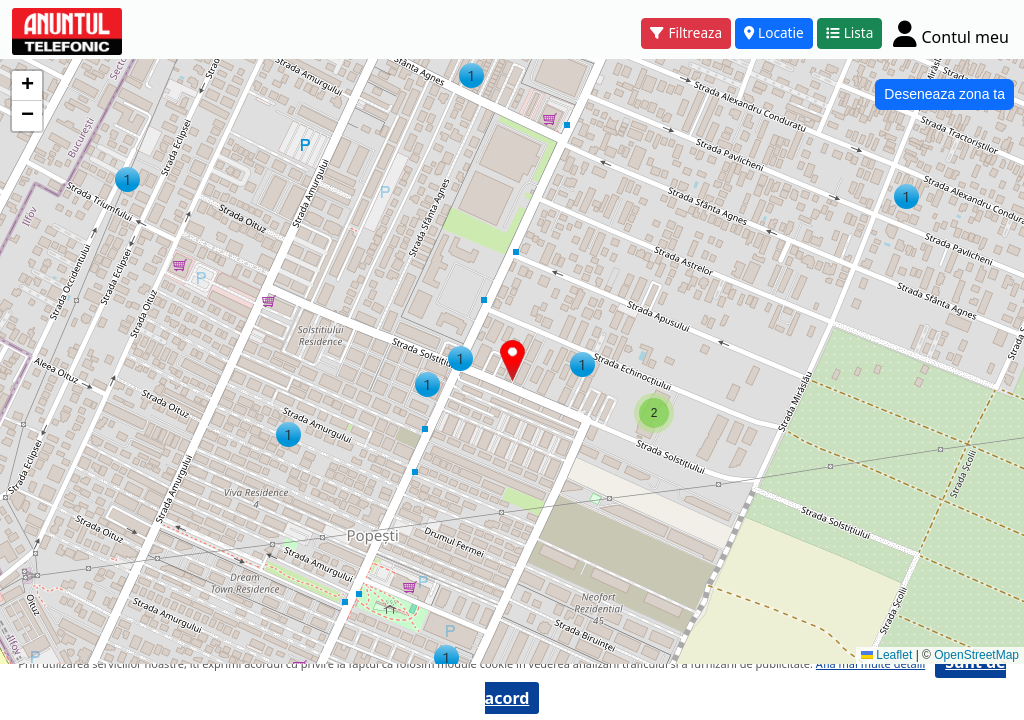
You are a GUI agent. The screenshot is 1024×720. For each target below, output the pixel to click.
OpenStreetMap (976, 655)
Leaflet (886, 655)
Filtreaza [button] (686, 32)
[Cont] (951, 33)
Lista (850, 32)
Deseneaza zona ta (944, 94)
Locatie (774, 32)
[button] (906, 196)
